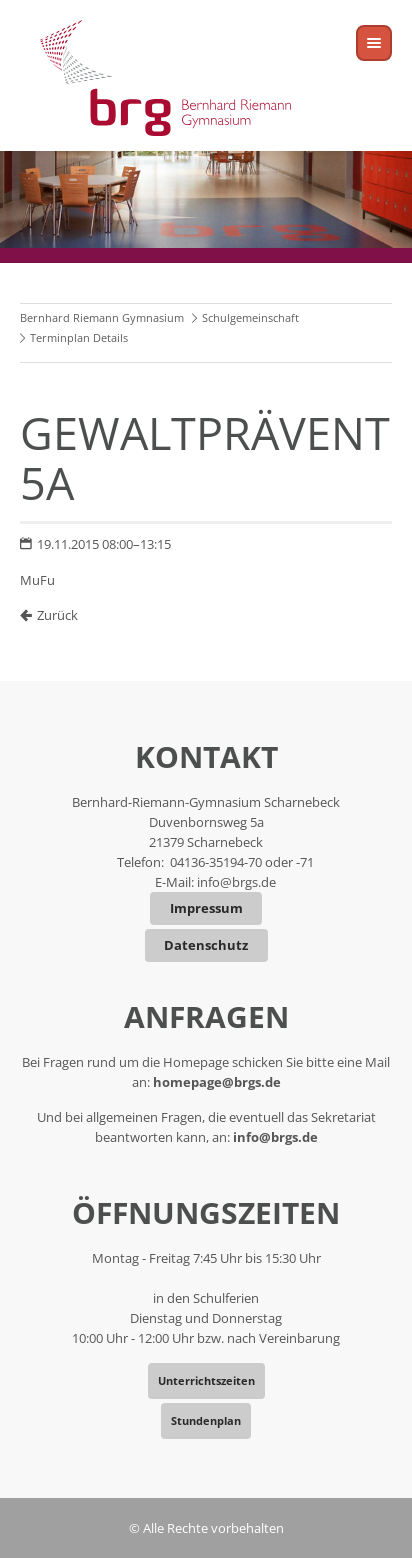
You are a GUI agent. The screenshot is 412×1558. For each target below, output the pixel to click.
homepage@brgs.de (217, 1082)
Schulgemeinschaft (250, 317)
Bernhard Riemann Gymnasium (102, 317)
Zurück (57, 615)
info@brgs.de (236, 882)
